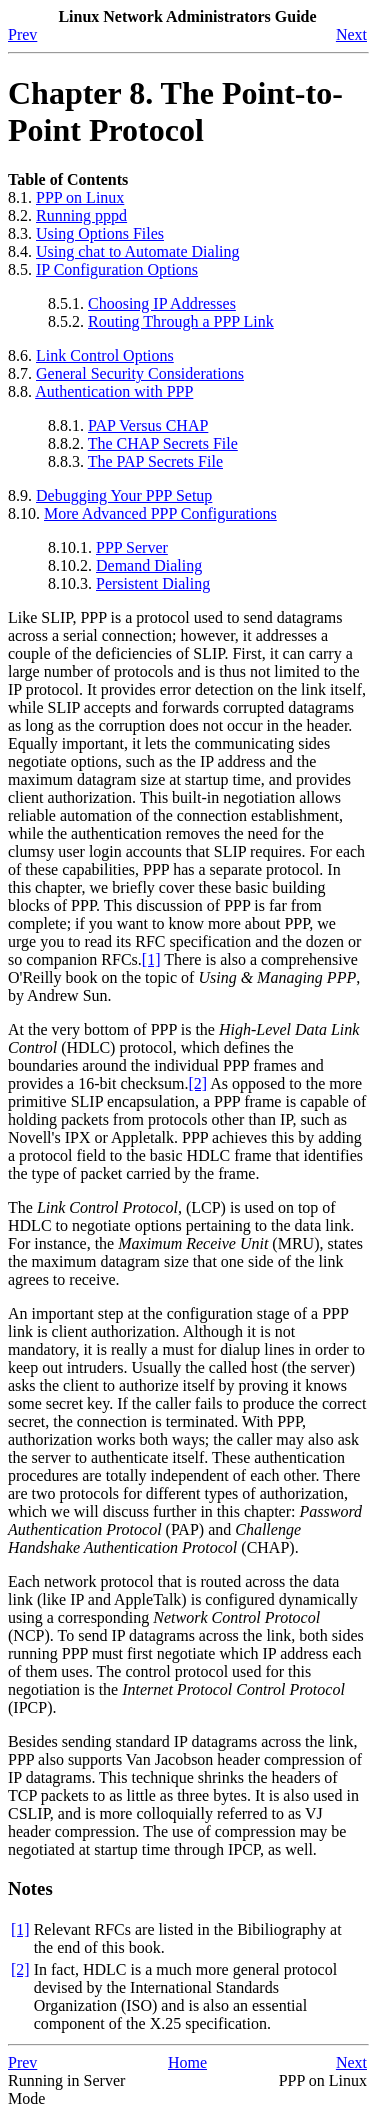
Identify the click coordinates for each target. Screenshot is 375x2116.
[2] (197, 1083)
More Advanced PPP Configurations (160, 513)
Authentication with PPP (114, 391)
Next (351, 34)
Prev (22, 34)
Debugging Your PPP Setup (124, 495)
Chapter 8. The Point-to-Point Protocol (175, 111)
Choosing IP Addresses (162, 303)
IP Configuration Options (117, 269)
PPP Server (132, 547)
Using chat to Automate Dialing (138, 251)
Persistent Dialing (153, 583)
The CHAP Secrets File (163, 443)
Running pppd (81, 215)
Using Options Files (100, 233)
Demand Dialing (149, 565)
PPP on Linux (80, 197)
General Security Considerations (140, 373)
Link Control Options (105, 355)
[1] (151, 959)
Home (187, 2062)
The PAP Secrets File (155, 461)
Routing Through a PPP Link (181, 321)
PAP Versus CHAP (148, 425)
